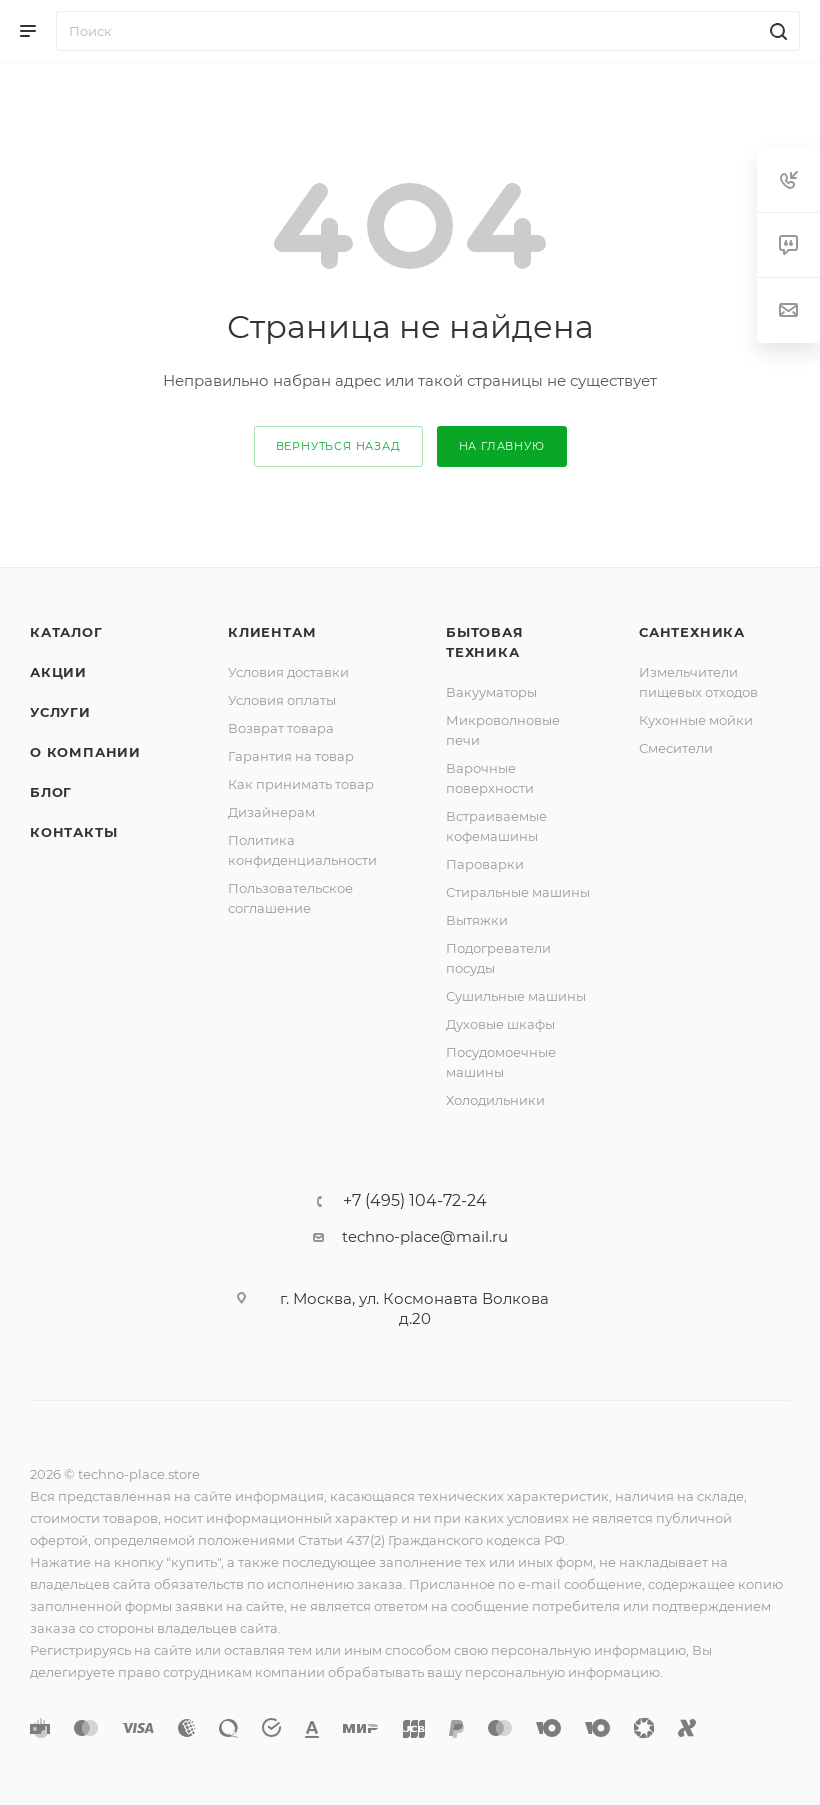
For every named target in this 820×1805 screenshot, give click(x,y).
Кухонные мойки (696, 720)
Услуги (60, 712)
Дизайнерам (271, 812)
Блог (51, 792)
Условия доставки (288, 672)
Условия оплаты (282, 700)
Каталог (66, 632)
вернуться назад (338, 446)
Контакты (73, 832)
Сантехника (692, 632)
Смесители (676, 748)
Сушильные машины (516, 996)
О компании (85, 752)
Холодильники (495, 1100)
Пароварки (485, 864)
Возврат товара (281, 728)
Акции (58, 672)
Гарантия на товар (291, 756)
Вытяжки (477, 920)
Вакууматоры (491, 692)
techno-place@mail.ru (425, 1236)
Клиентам (272, 632)
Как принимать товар (301, 784)
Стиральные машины (518, 892)
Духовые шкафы (500, 1024)
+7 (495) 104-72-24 (415, 1201)
